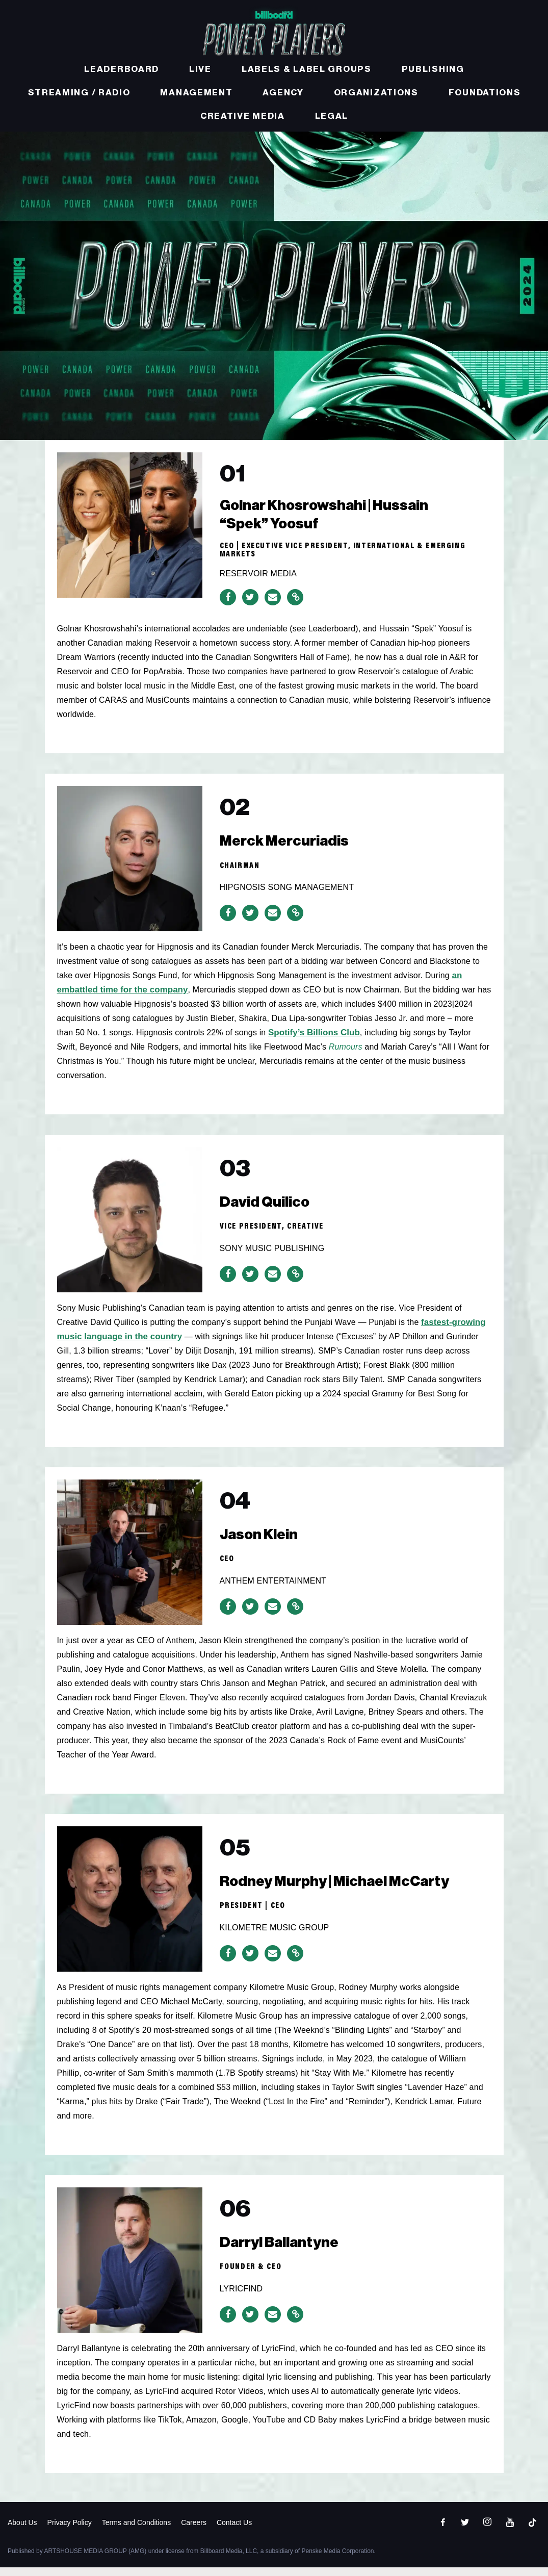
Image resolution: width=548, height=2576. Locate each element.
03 (239, 1181)
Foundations (485, 92)
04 (239, 1513)
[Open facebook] (442, 2530)
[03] (129, 1227)
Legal (332, 116)
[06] (129, 2267)
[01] (129, 524)
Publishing (433, 69)
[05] (129, 1906)
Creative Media (242, 116)
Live (200, 69)
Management (196, 92)
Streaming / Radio (79, 92)
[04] (129, 1559)
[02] (129, 866)
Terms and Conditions (136, 2530)
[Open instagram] (487, 2530)
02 (239, 820)
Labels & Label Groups (307, 69)
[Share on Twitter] (250, 605)
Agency (283, 92)
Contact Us (234, 2530)
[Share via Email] (273, 605)
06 (239, 2221)
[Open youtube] (510, 2530)
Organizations (376, 92)
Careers (193, 2530)
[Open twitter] (465, 2530)
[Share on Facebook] (228, 605)
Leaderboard (121, 69)
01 (236, 478)
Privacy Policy (69, 2530)
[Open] (532, 2530)
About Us (22, 2530)
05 (239, 1860)
